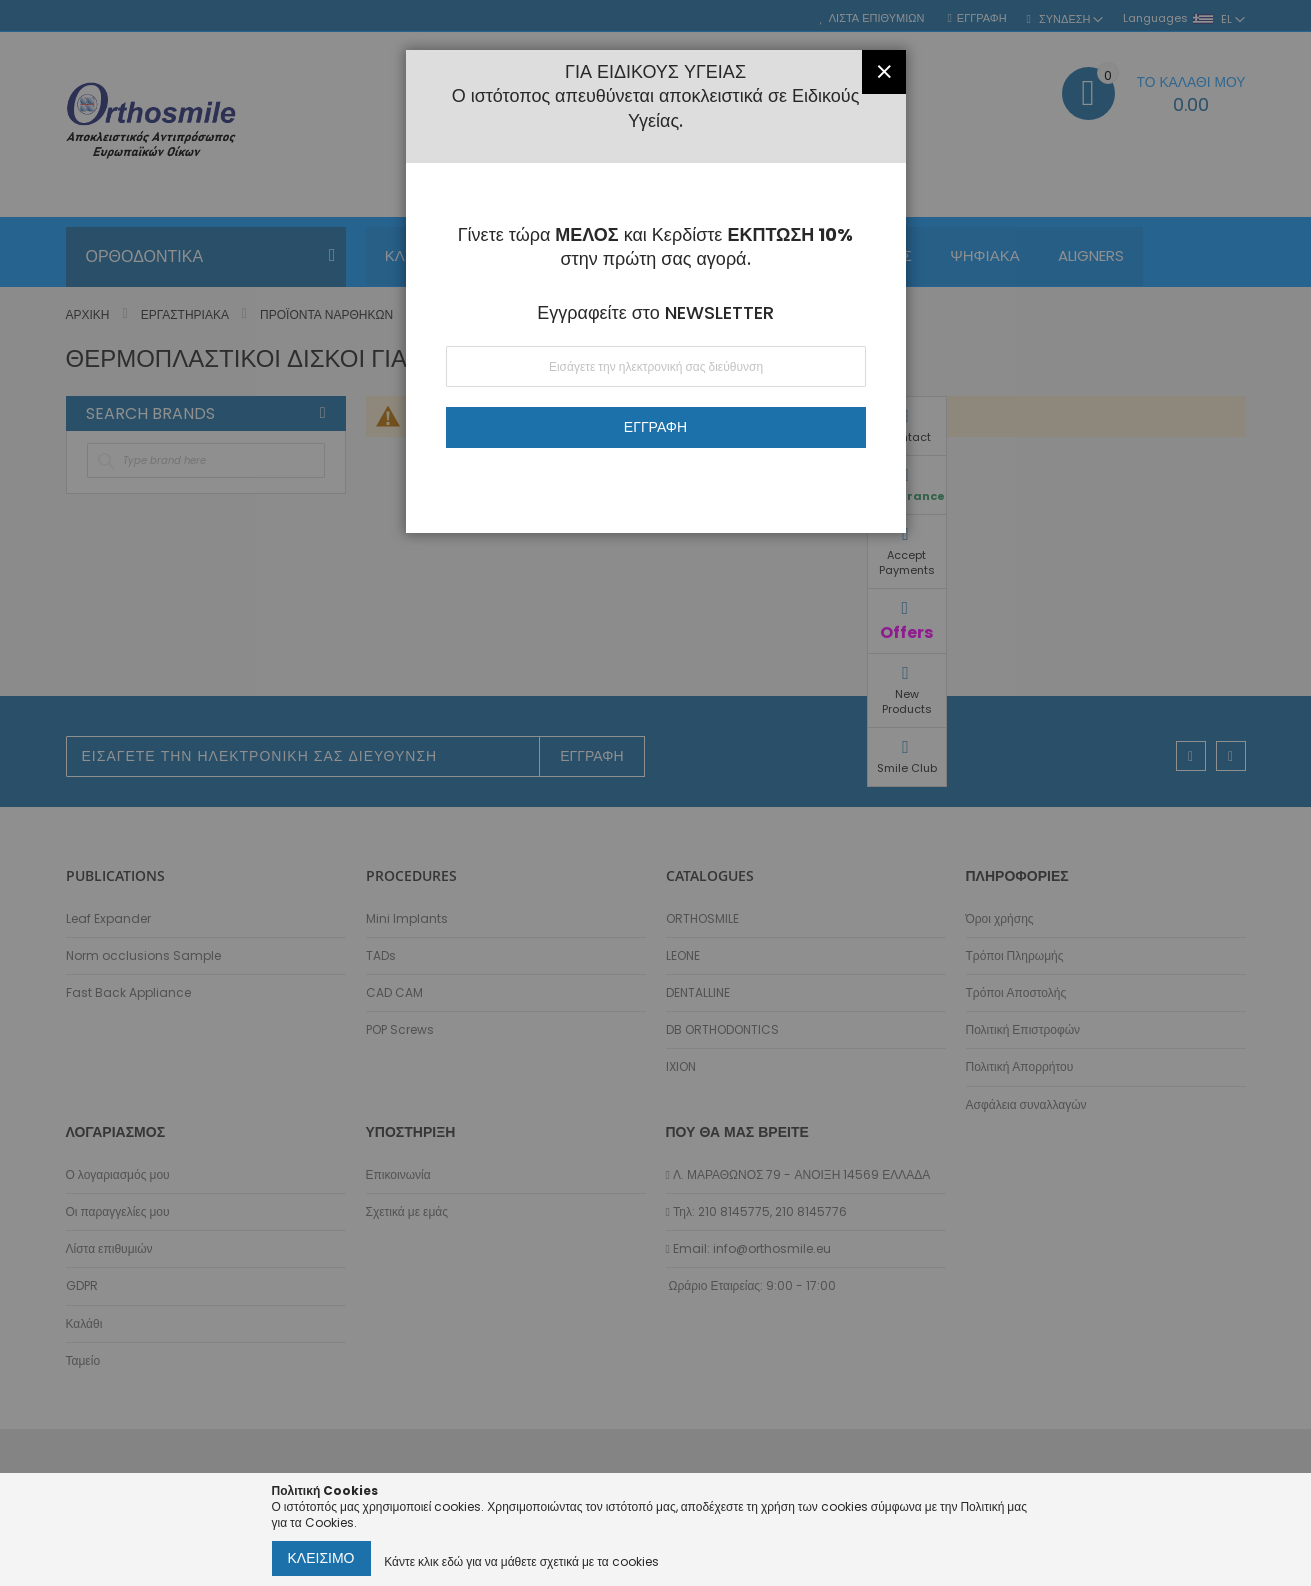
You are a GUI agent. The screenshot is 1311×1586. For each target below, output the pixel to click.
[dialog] (655, 793)
